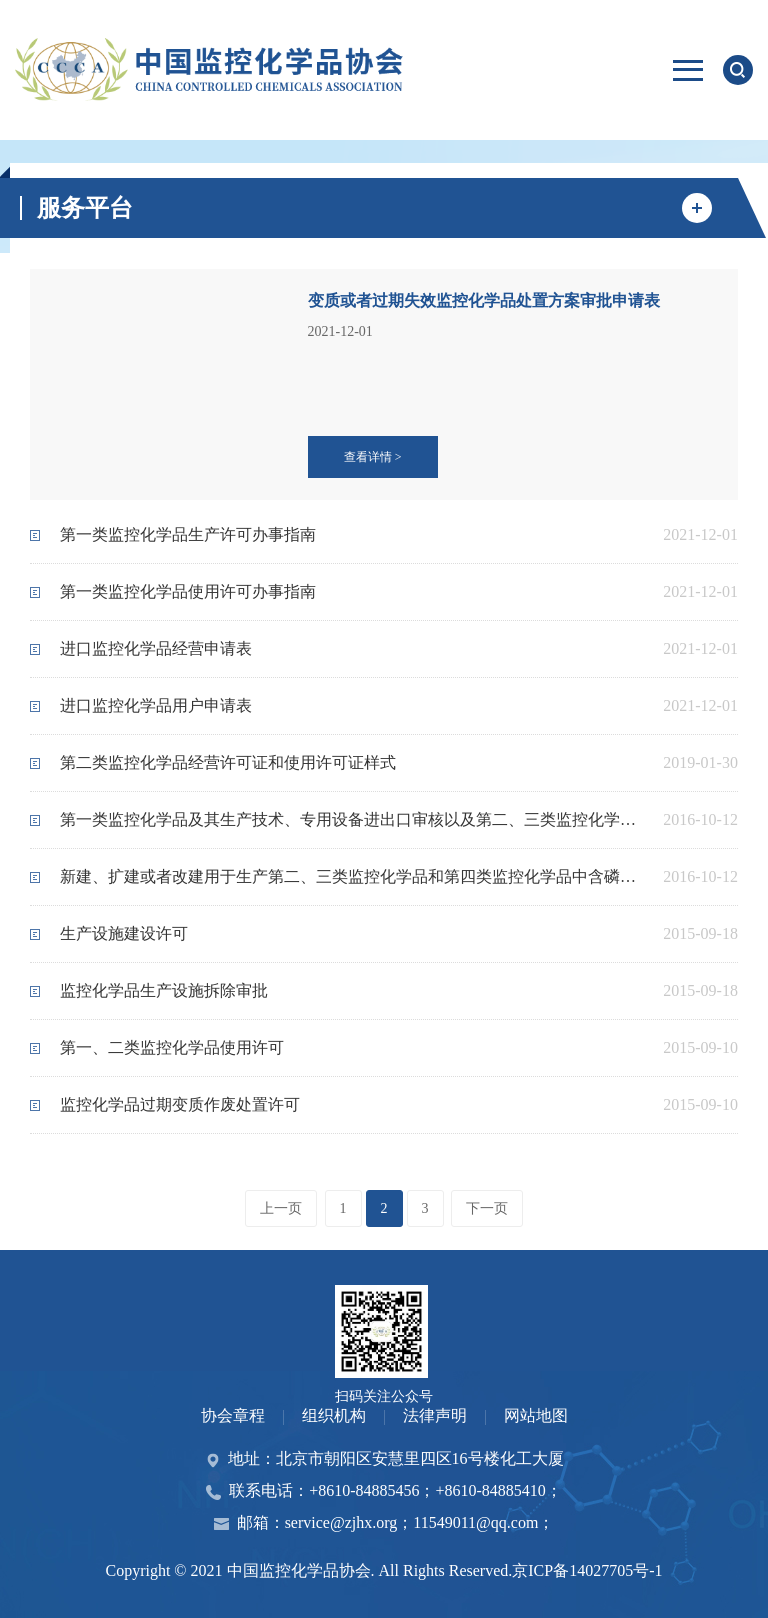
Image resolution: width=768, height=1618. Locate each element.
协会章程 (233, 1415)
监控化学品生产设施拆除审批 (164, 990)
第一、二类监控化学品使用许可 (172, 1047)
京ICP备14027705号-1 (587, 1570)
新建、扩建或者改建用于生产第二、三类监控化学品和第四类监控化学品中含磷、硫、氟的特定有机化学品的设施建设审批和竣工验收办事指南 (354, 876)
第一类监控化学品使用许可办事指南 (188, 591)
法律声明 (435, 1415)
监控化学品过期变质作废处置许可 (180, 1104)
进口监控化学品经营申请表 (156, 648)
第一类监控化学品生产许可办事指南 (188, 534)
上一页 (281, 1208)
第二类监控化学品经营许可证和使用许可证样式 (228, 762)
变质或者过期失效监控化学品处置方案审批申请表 (484, 300)
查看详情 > (373, 457)
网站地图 (536, 1415)
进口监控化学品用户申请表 (156, 705)
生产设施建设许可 (124, 933)
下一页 (487, 1208)
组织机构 (334, 1415)
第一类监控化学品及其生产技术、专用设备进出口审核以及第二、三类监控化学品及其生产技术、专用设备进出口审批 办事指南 (354, 819)
